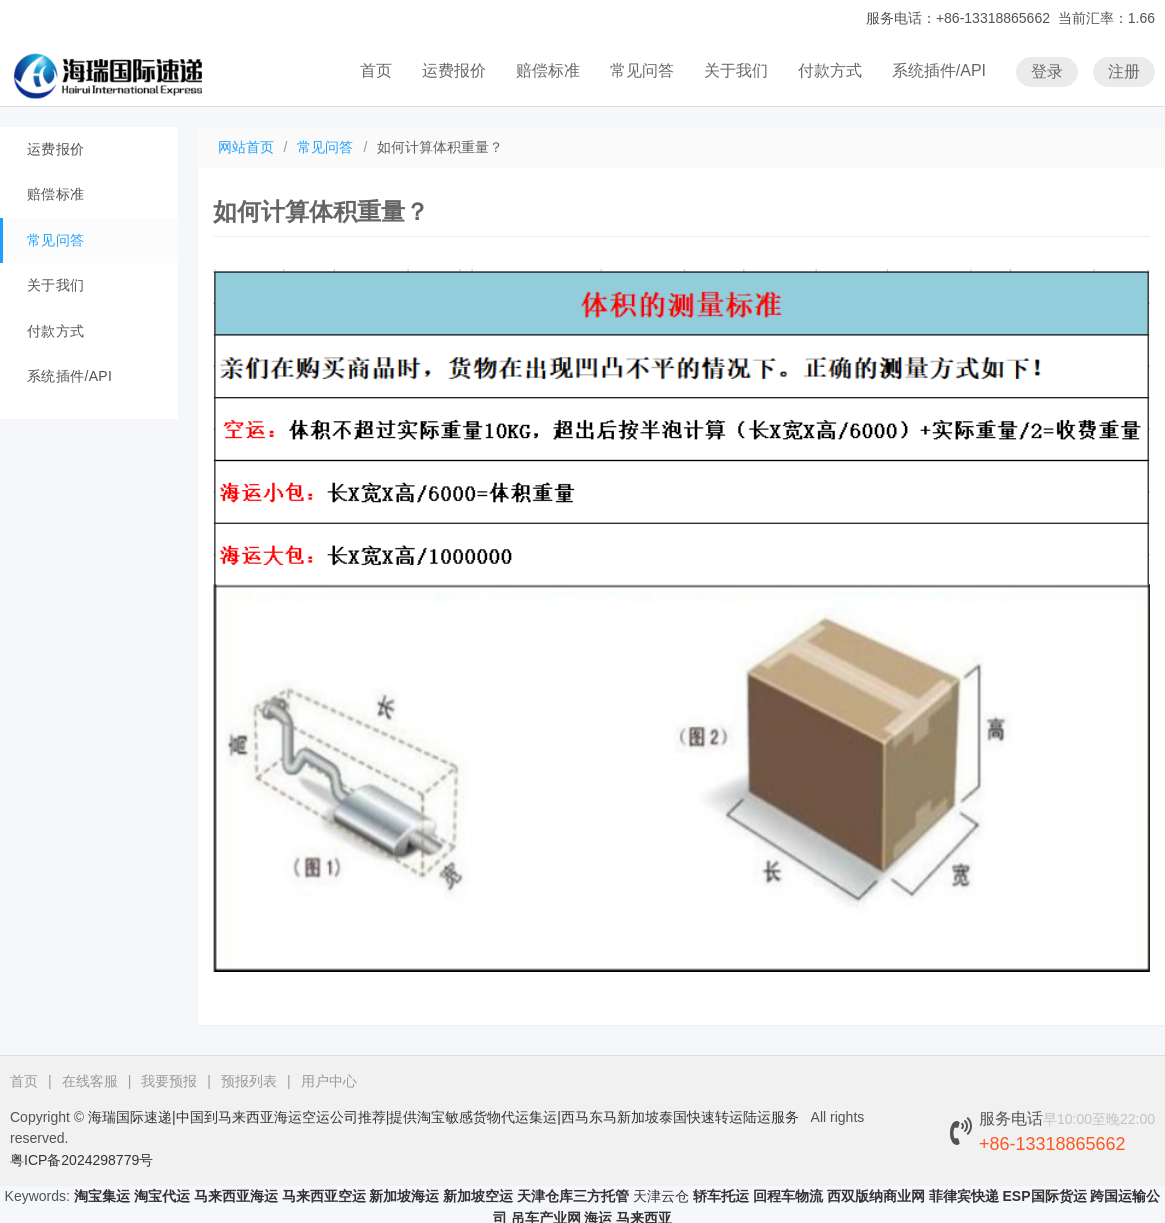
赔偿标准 (548, 70)
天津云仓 (661, 1196)
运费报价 (454, 70)
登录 (1047, 71)
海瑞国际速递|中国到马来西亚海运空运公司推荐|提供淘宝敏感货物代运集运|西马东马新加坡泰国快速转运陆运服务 (443, 1117)
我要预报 (169, 1081)
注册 (1124, 71)
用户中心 (329, 1081)
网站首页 (246, 147)
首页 (376, 70)
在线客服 (90, 1081)
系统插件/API (939, 70)
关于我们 (736, 70)
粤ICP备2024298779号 (81, 1160)
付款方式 (830, 70)
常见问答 (642, 70)
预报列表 (249, 1081)
